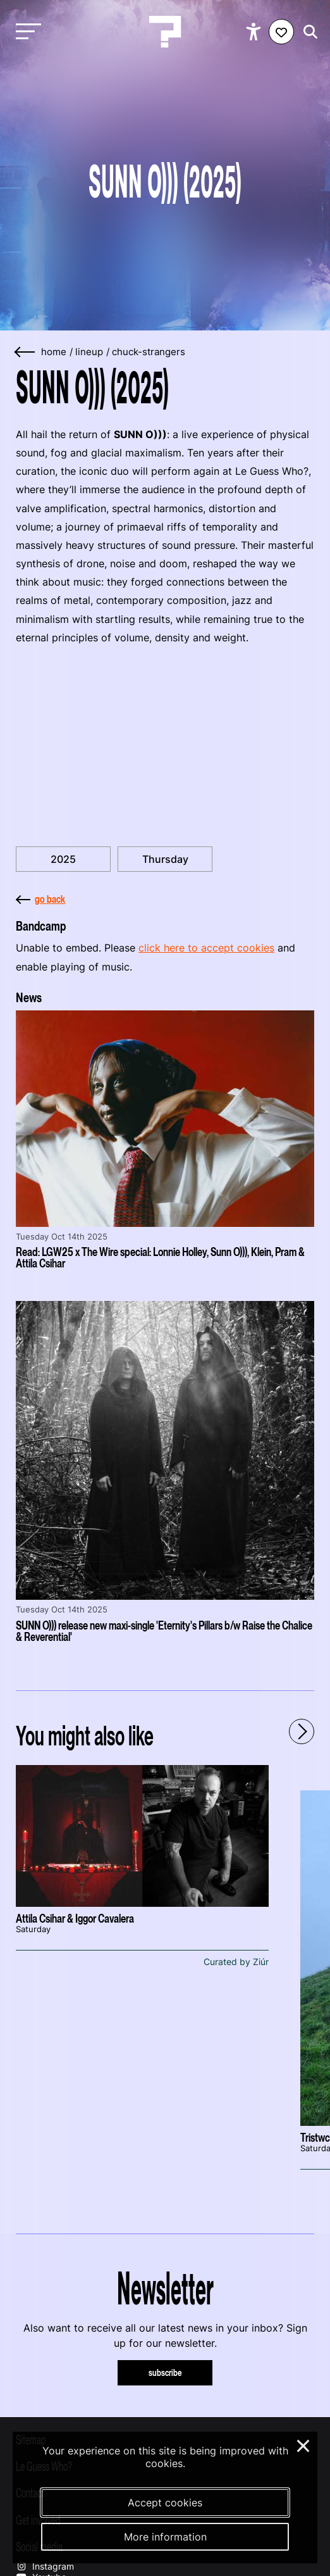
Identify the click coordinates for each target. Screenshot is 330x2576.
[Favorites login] (281, 31)
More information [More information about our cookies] (165, 2536)
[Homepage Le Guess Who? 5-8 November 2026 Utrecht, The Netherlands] (165, 31)
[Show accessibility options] (255, 31)
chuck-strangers (148, 352)
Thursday (165, 859)
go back (40, 899)
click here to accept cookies (206, 947)
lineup (89, 352)
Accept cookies (165, 2502)
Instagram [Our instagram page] (45, 2566)
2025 (63, 859)
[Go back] (25, 352)
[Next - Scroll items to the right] (301, 1731)
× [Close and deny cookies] (303, 2444)
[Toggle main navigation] (25, 32)
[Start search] (307, 32)
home (53, 352)
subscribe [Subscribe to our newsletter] (165, 2372)
